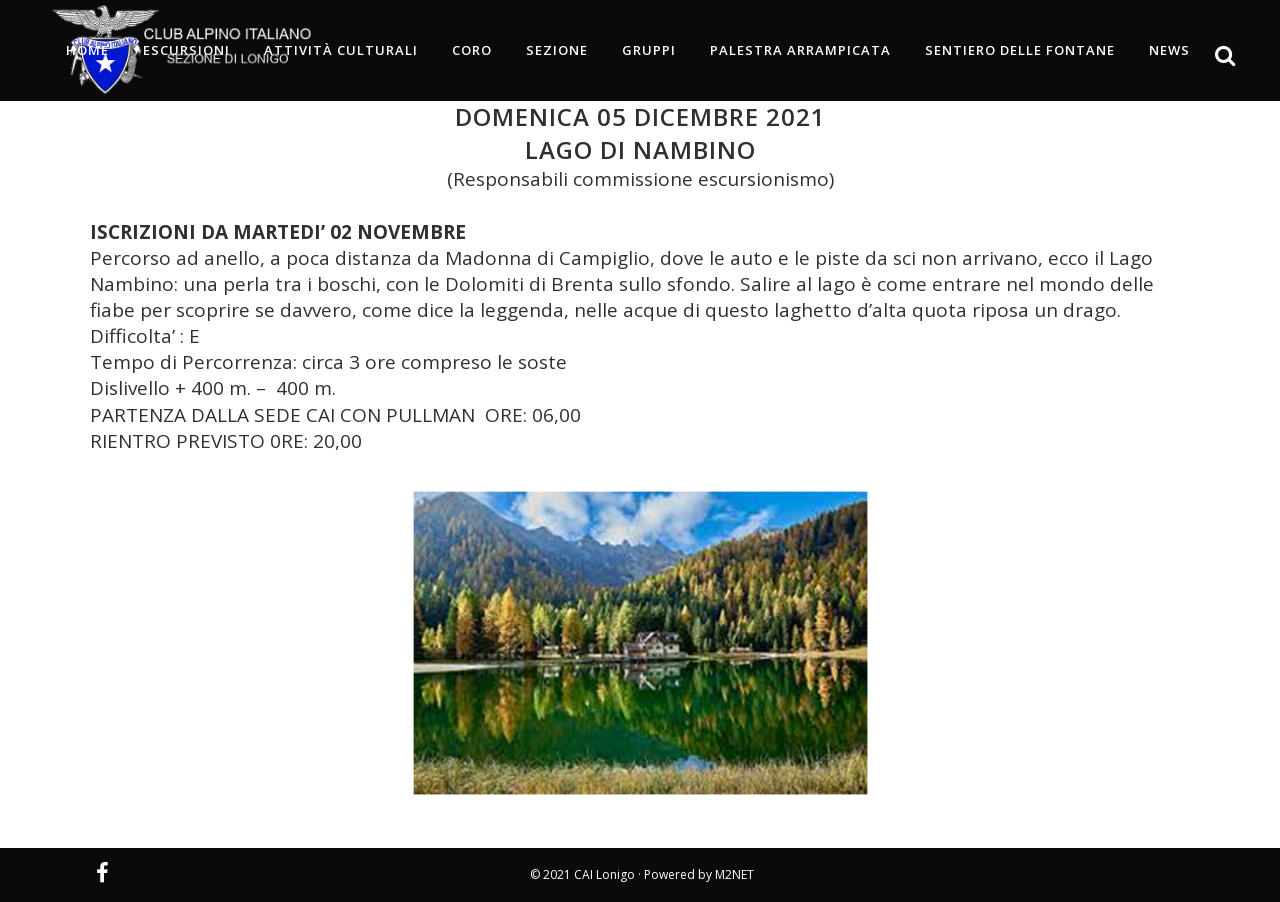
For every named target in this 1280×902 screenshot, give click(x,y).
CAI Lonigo (604, 874)
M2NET (734, 874)
